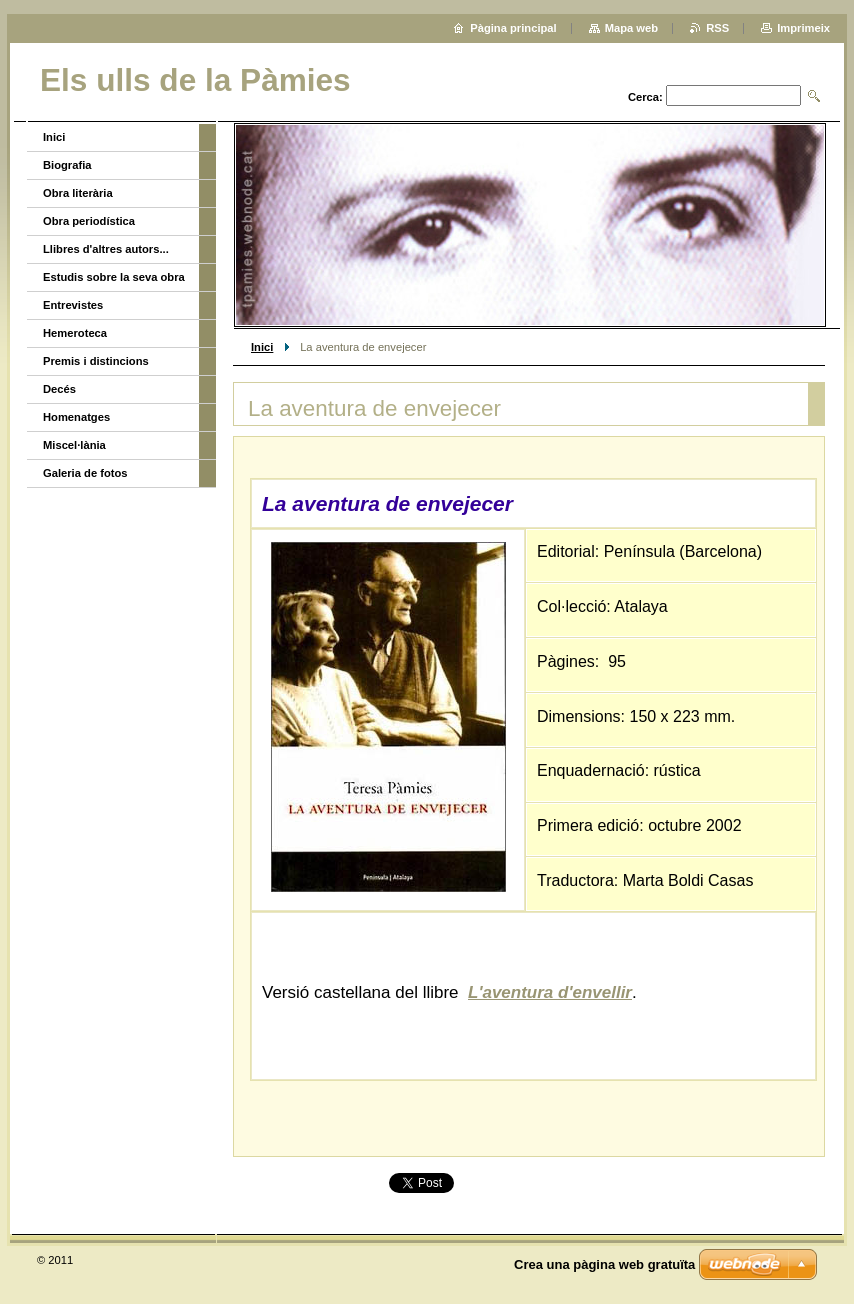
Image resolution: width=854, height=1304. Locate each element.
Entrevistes (73, 305)
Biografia (67, 165)
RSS (717, 28)
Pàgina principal (513, 28)
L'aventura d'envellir (550, 992)
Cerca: (645, 97)
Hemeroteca (75, 333)
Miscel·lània (74, 445)
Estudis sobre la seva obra (114, 277)
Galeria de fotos (85, 473)
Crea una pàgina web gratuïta (604, 1264)
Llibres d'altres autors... (106, 249)
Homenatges (76, 417)
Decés (59, 389)
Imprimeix (803, 28)
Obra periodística (89, 221)
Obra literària (78, 193)
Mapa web (631, 28)
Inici (262, 347)
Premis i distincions (96, 361)
